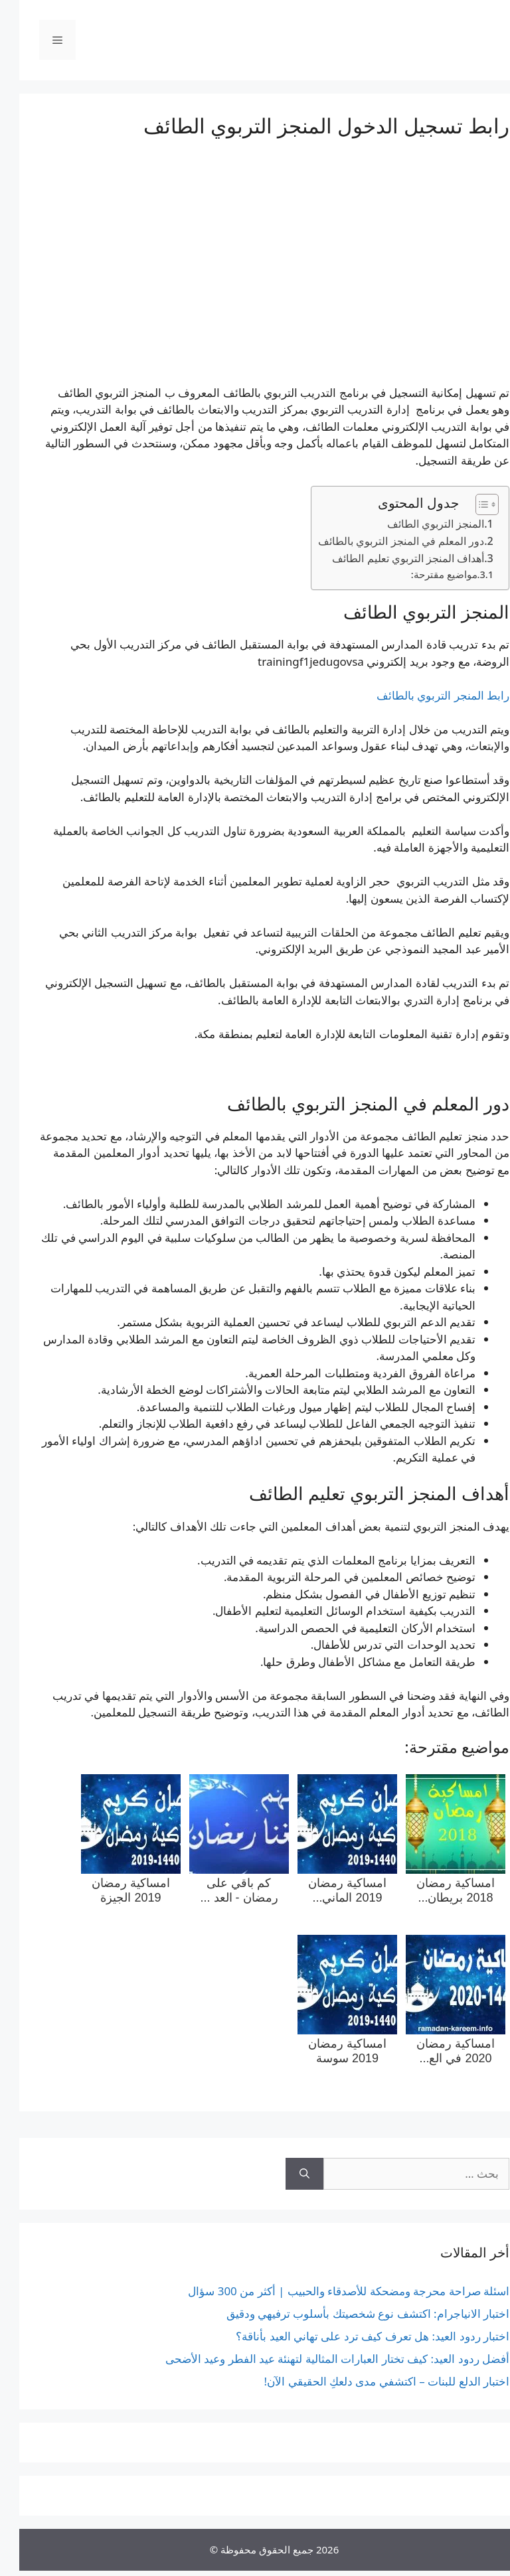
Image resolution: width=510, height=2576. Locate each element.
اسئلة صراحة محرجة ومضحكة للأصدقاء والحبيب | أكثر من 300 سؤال (329, 2291)
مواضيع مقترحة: (425, 574)
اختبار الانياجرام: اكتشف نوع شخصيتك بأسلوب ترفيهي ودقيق (349, 2313)
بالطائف (376, 695)
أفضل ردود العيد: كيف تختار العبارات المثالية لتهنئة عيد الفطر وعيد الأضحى (318, 2358)
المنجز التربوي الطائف (416, 523)
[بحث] (285, 2174)
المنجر (450, 695)
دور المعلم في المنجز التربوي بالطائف (382, 541)
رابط (479, 695)
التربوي (415, 695)
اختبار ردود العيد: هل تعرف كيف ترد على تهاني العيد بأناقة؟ (353, 2336)
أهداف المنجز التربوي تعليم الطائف (389, 558)
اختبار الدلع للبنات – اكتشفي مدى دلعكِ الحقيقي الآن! (367, 2381)
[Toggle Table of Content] (461, 504)
